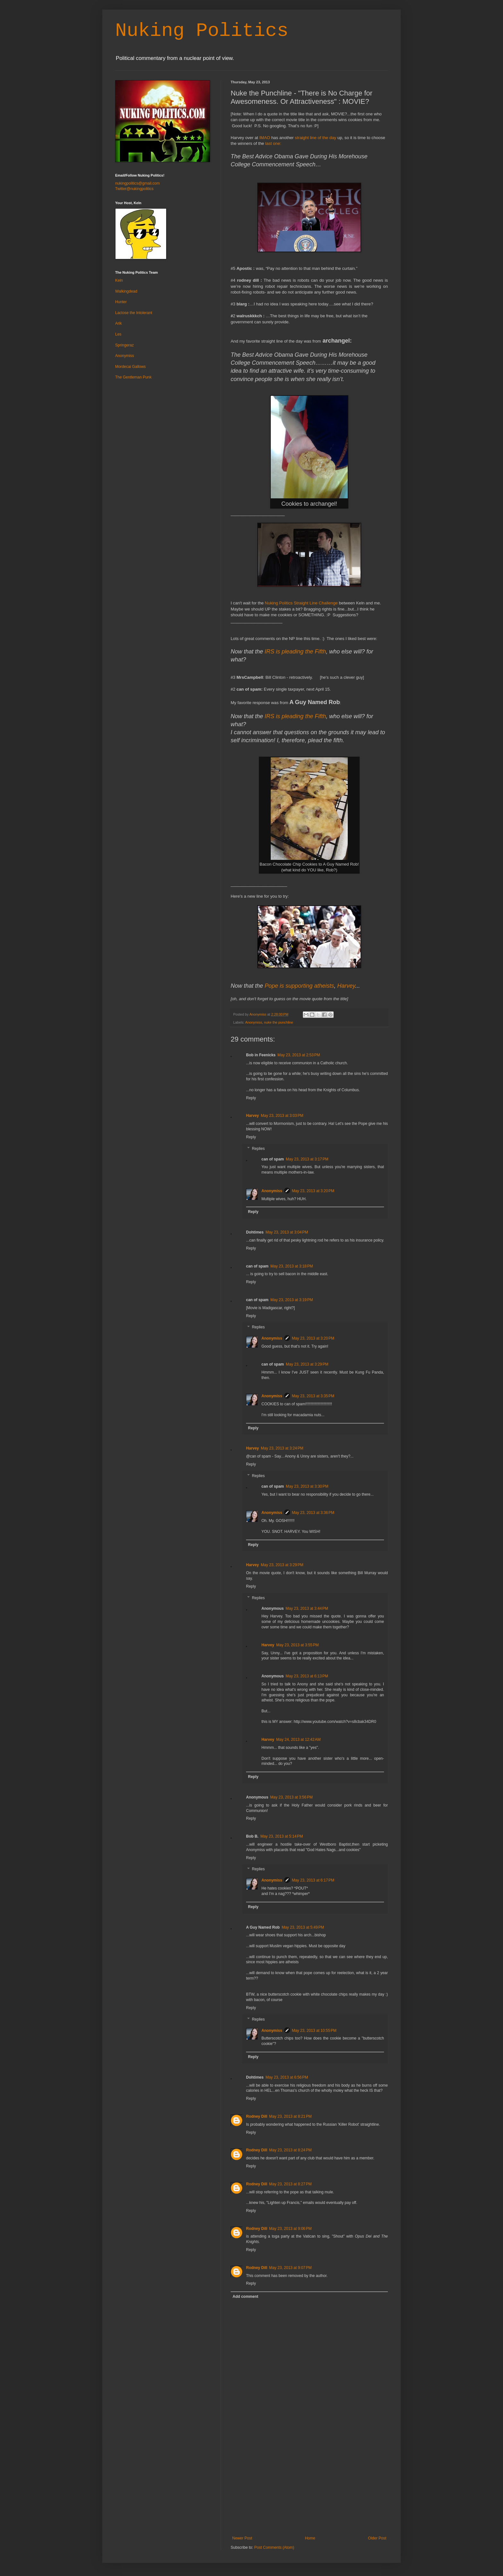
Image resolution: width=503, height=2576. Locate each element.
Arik (118, 323)
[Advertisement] (309, 2488)
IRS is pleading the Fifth (295, 651)
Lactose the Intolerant (133, 313)
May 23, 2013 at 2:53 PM (298, 1055)
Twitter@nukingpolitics (134, 189)
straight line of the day (315, 137)
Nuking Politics (201, 31)
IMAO (264, 137)
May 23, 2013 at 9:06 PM (290, 2228)
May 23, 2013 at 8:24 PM (290, 2150)
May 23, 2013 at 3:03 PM (282, 1115)
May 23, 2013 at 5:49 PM (303, 1927)
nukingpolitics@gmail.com (137, 183)
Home (310, 2538)
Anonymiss (253, 1022)
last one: (272, 143)
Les (118, 334)
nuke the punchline (278, 1022)
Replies (258, 1148)
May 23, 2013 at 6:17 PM (313, 1880)
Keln (119, 280)
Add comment (245, 2296)
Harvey (346, 986)
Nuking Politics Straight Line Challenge (301, 603)
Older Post (377, 2538)
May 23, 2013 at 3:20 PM (313, 1191)
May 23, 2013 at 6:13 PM (307, 1676)
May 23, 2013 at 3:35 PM (313, 1396)
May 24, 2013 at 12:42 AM (298, 1739)
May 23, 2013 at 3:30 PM (307, 1486)
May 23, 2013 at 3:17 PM (307, 1159)
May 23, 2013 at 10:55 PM (314, 2030)
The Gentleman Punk (133, 377)
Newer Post (242, 2538)
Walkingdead (126, 291)
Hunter (121, 302)
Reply (251, 1098)
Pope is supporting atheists (299, 986)
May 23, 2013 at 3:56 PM (291, 1797)
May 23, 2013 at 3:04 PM (287, 1232)
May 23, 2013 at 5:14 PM (281, 1836)
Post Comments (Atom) (274, 2547)
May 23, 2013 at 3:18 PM (291, 1266)
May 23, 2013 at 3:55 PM (297, 1645)
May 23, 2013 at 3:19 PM (291, 1300)
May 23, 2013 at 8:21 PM (290, 2116)
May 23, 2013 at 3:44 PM (307, 1608)
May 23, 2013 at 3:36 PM (313, 1512)
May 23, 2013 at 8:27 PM (290, 2184)
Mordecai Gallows (130, 366)
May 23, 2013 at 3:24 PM (282, 1448)
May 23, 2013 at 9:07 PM (290, 2267)
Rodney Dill (256, 2116)
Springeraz (124, 345)
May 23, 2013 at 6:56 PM (287, 2077)
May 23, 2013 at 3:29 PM (307, 1364)
